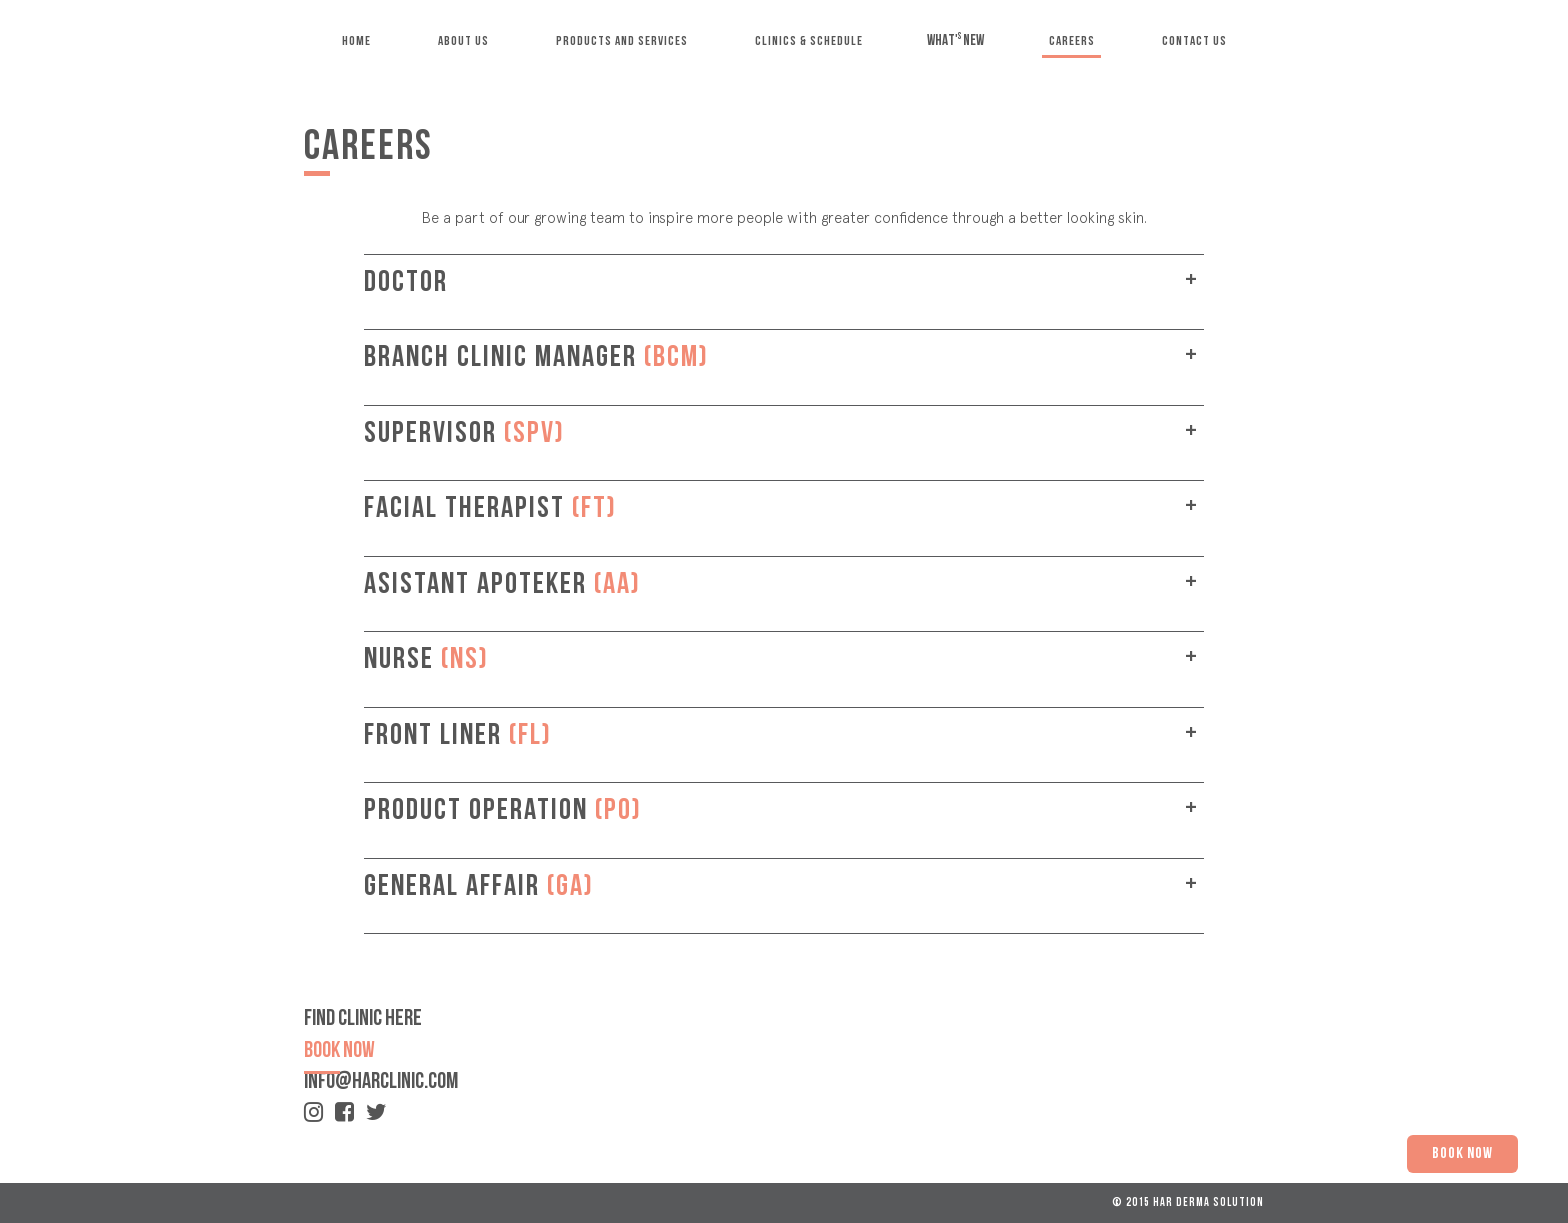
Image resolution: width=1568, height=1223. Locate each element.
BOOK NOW (1462, 1154)
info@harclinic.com (381, 1082)
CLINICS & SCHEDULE (809, 41)
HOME (356, 41)
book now (339, 1051)
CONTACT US (1194, 41)
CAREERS (1072, 41)
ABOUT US (463, 41)
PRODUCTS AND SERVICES (622, 41)
